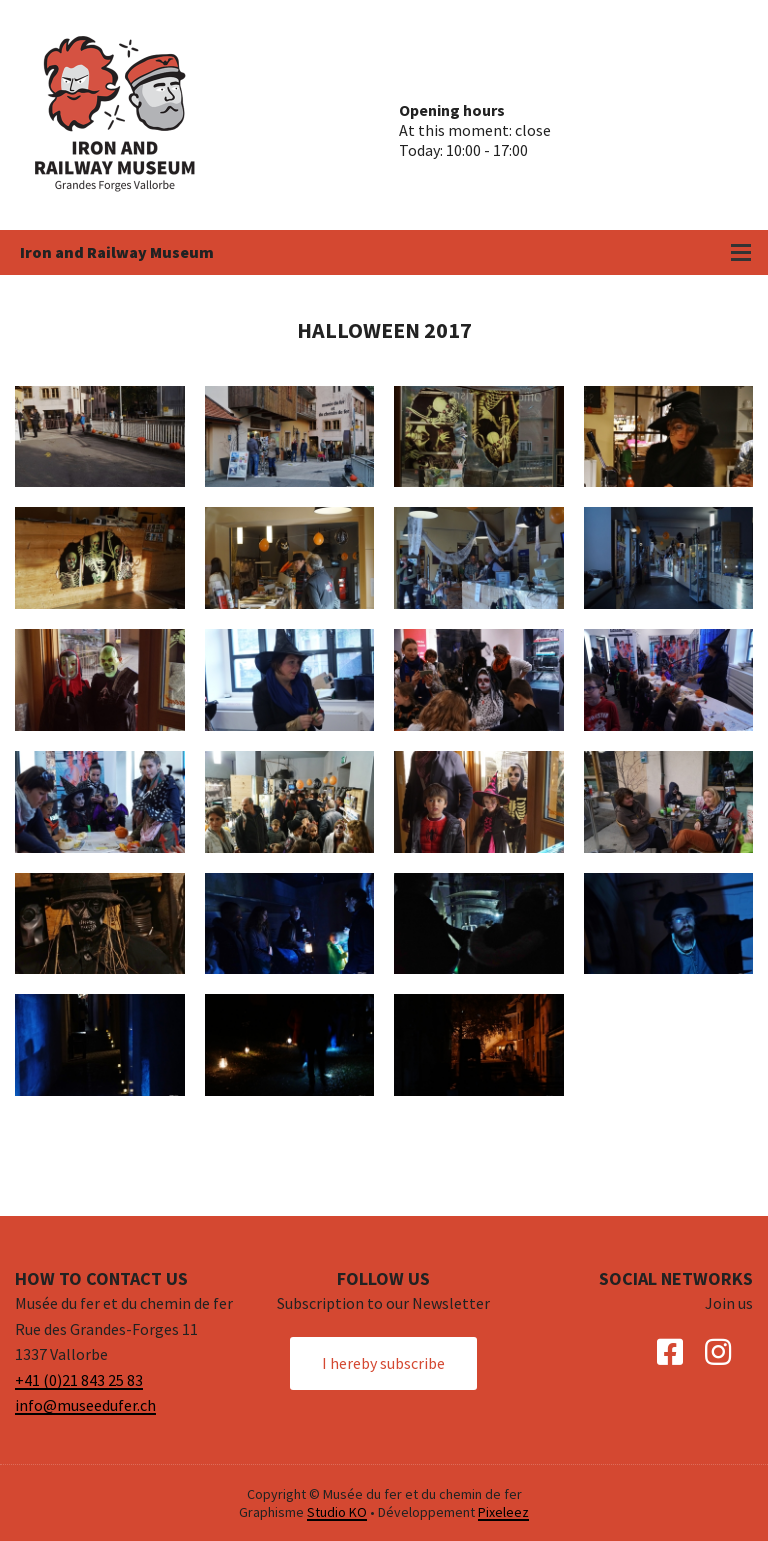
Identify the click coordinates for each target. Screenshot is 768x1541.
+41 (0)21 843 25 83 (79, 1380)
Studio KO (337, 1512)
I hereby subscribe (383, 1363)
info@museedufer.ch (85, 1405)
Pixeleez (503, 1512)
